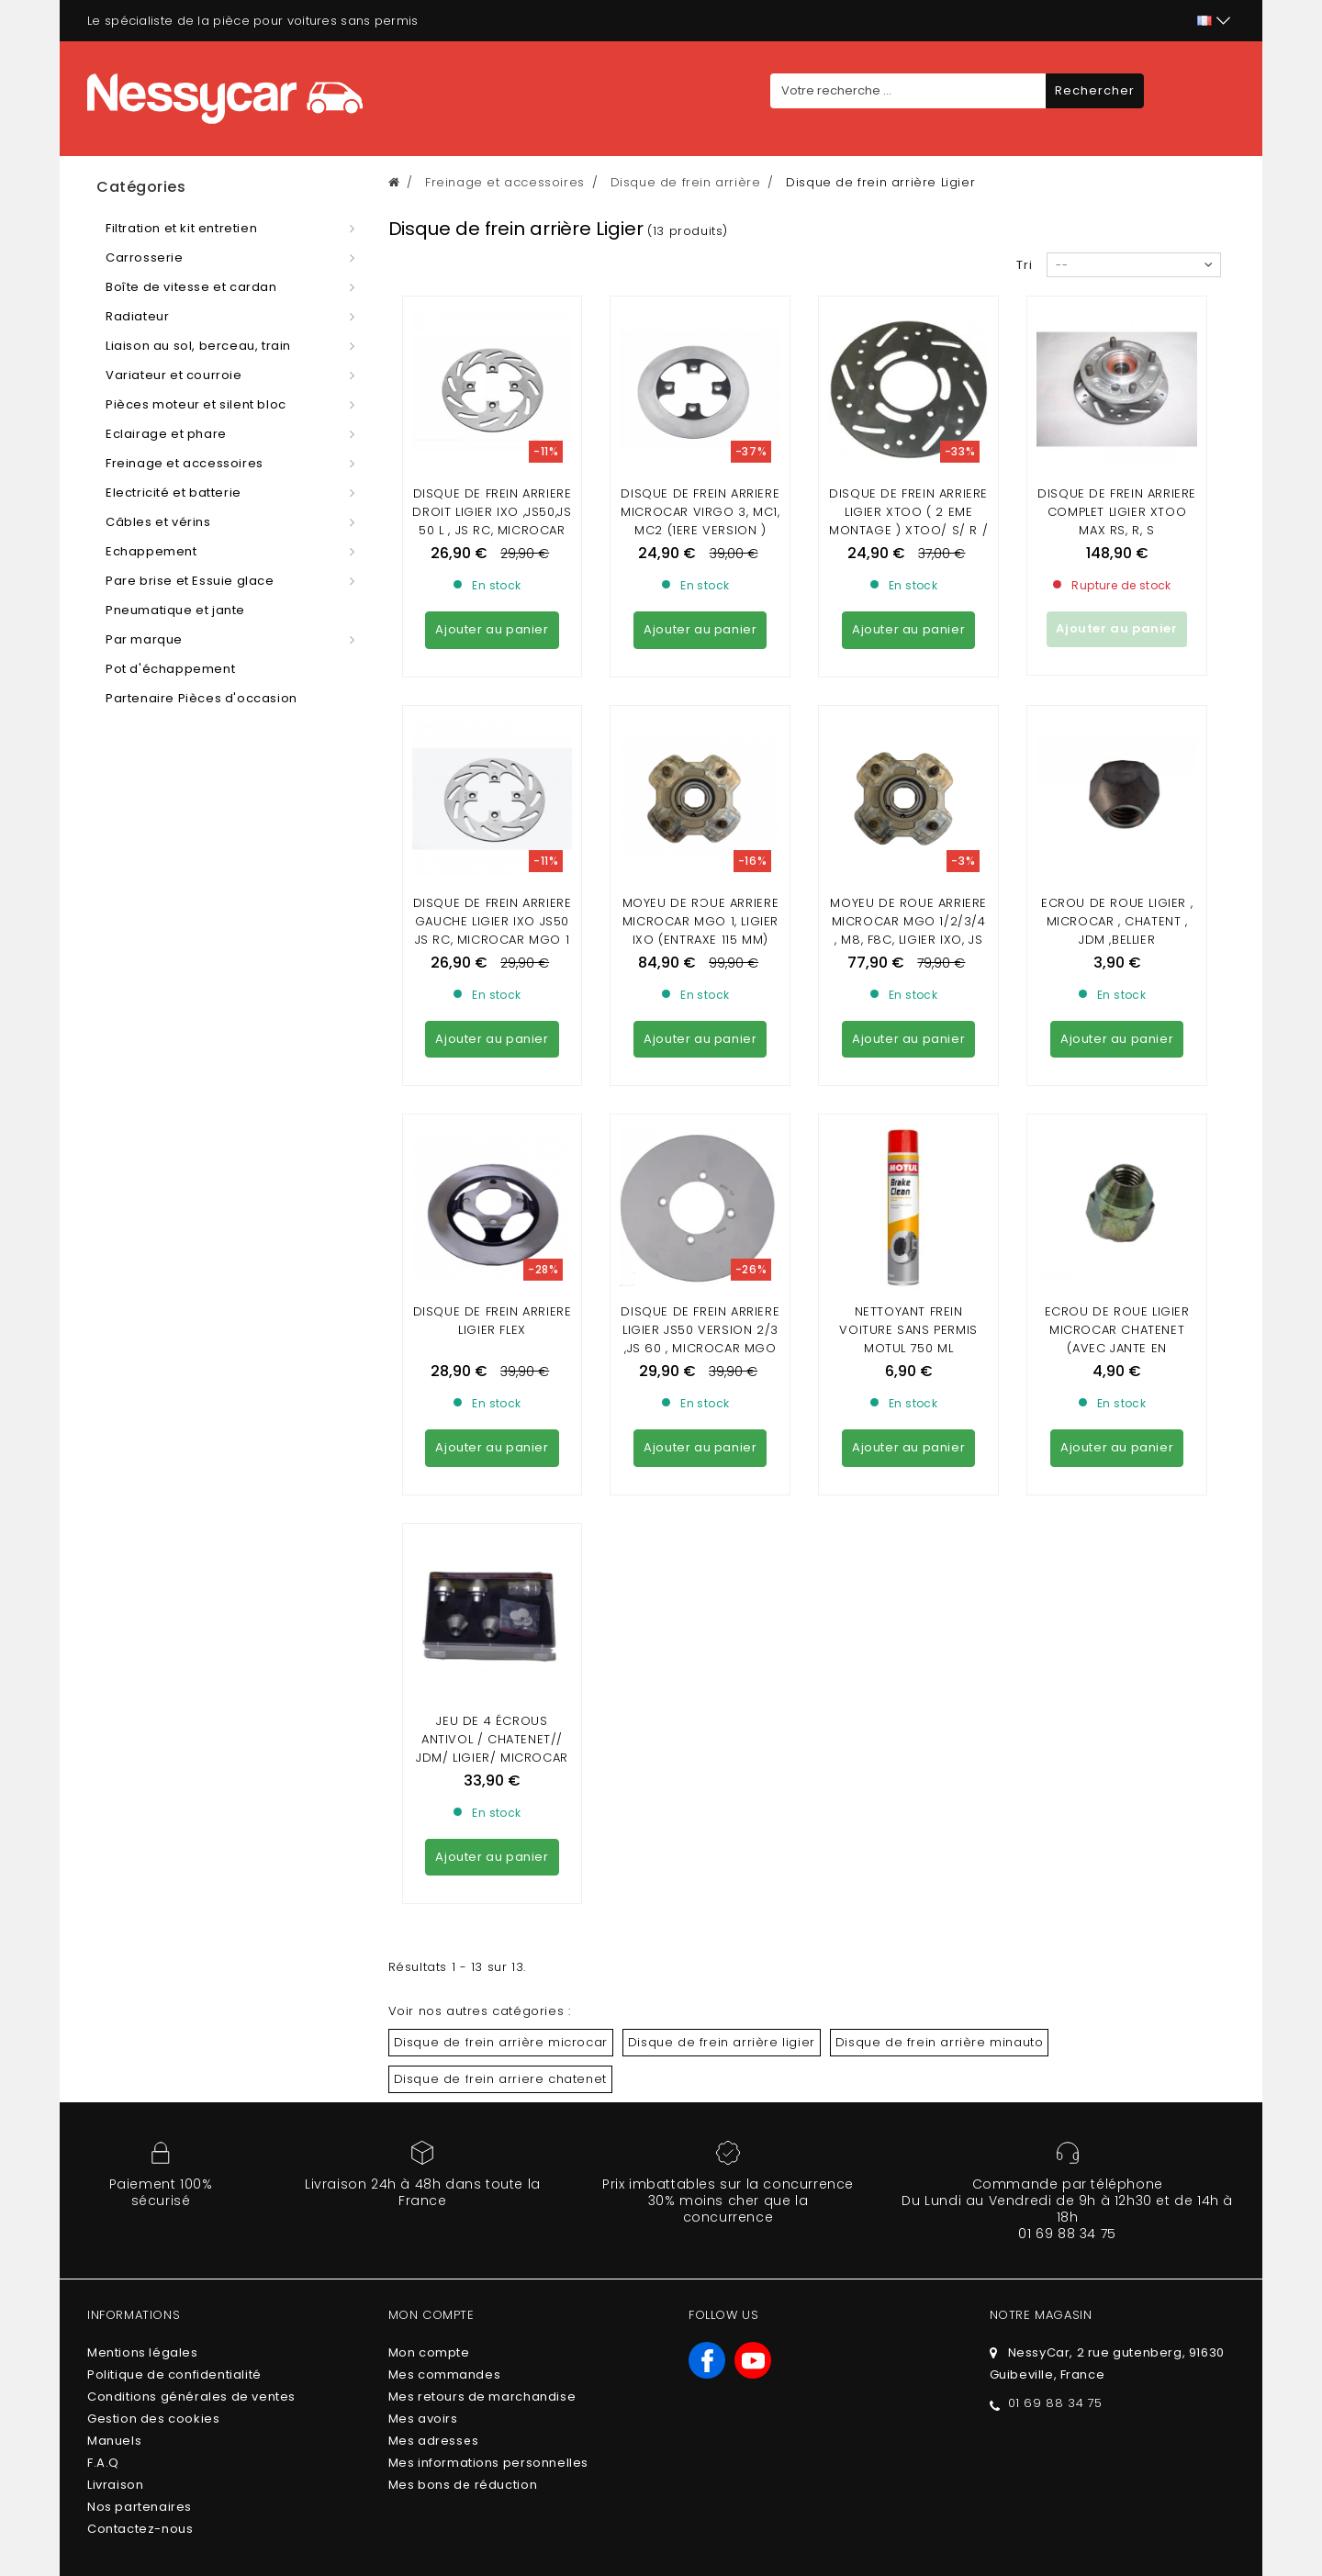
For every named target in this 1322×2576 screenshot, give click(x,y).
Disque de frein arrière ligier (721, 1541)
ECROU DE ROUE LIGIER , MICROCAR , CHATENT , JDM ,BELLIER (1117, 754)
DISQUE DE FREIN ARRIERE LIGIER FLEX (492, 986)
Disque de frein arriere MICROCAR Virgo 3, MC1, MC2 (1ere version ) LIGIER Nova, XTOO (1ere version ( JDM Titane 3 (700, 530)
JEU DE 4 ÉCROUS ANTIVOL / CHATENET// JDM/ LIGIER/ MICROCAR (492, 1238)
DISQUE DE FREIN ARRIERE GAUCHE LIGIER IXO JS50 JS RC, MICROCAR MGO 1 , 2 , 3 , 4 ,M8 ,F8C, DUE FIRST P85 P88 (492, 772)
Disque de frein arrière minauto (939, 1541)
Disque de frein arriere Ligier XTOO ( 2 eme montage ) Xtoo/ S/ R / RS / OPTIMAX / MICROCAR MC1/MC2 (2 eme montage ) (908, 539)
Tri (1024, 265)
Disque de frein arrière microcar (501, 1541)
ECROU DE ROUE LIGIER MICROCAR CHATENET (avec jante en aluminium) (1117, 1005)
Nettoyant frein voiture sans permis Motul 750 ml (908, 996)
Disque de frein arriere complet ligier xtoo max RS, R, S (1116, 512)
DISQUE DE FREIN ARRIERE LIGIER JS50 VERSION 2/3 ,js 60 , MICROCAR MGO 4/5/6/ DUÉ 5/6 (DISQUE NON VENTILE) (700, 1014)
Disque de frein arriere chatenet (500, 1577)
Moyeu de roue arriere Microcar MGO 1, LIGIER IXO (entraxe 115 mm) (700, 754)
